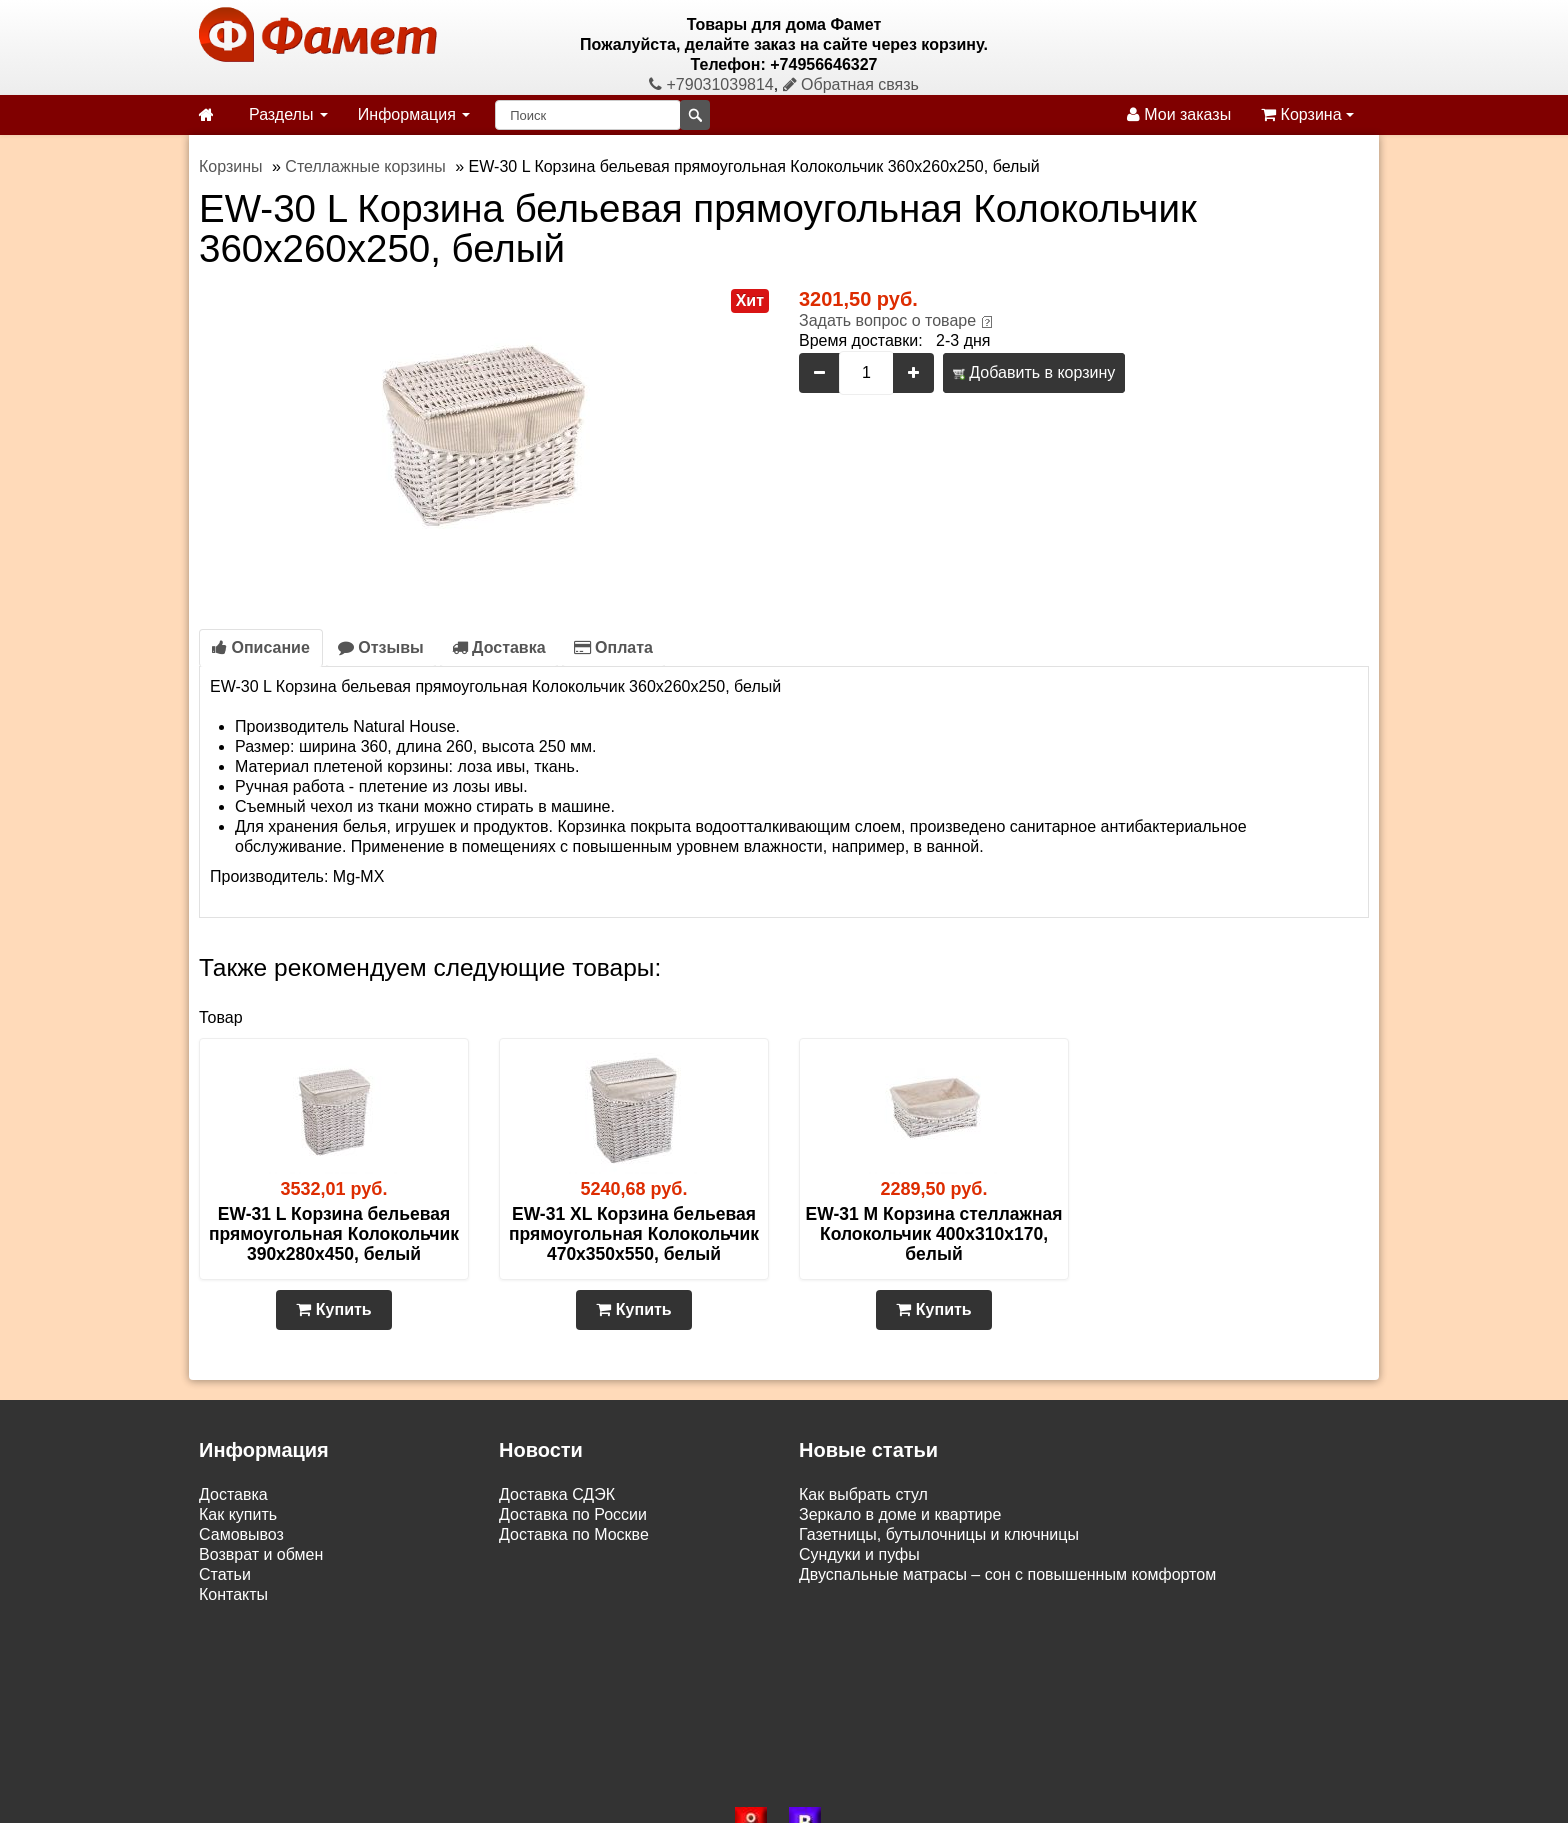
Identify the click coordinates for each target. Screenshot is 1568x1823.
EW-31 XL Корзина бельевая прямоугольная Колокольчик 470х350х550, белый (634, 1234)
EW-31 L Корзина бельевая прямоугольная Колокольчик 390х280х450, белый (334, 1234)
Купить (333, 1309)
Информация (414, 114)
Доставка (499, 647)
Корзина (1307, 114)
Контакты (233, 1594)
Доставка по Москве (574, 1534)
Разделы (288, 114)
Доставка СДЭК (557, 1494)
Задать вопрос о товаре (887, 320)
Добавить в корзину (1034, 372)
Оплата (613, 647)
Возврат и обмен (261, 1554)
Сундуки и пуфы (859, 1554)
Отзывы (381, 647)
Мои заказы (1179, 114)
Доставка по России (573, 1514)
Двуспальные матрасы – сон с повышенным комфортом (1007, 1574)
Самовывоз (241, 1534)
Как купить (238, 1514)
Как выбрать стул (863, 1494)
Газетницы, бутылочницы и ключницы (939, 1534)
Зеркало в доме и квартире (900, 1514)
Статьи (225, 1574)
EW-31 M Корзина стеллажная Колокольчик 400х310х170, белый (934, 1234)
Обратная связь (851, 84)
